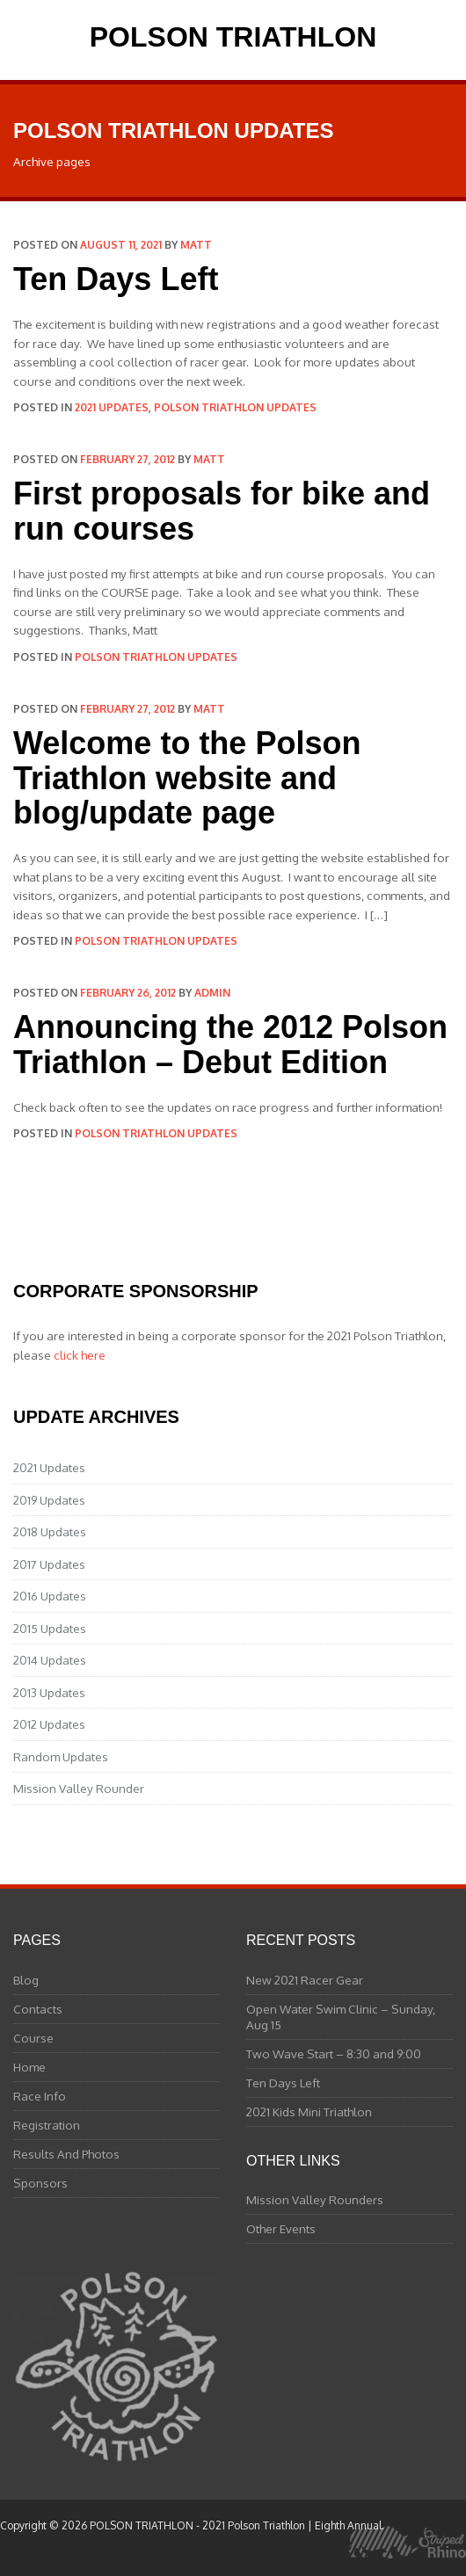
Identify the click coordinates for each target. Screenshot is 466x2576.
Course (33, 2037)
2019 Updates (49, 1499)
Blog (26, 1979)
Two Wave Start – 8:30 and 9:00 (333, 2053)
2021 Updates (112, 407)
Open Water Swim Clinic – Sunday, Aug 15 (340, 2016)
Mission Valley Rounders (314, 2199)
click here (80, 1354)
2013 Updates (49, 1692)
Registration (46, 2124)
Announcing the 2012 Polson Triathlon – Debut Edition (230, 1044)
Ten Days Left (115, 279)
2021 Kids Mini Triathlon (309, 2111)
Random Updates (60, 1756)
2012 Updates (49, 1723)
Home (29, 2066)
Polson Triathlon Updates (235, 407)
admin (212, 992)
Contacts (37, 2008)
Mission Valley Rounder (78, 1788)
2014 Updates (49, 1659)
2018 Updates (49, 1531)
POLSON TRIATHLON (233, 37)
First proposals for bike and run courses (221, 511)
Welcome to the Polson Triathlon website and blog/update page (186, 778)
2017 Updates (49, 1563)
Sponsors (40, 2182)
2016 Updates (49, 1595)
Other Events (281, 2228)
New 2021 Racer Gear (304, 1979)
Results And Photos (66, 2153)
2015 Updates (49, 1628)
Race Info (39, 2095)
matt (196, 244)
